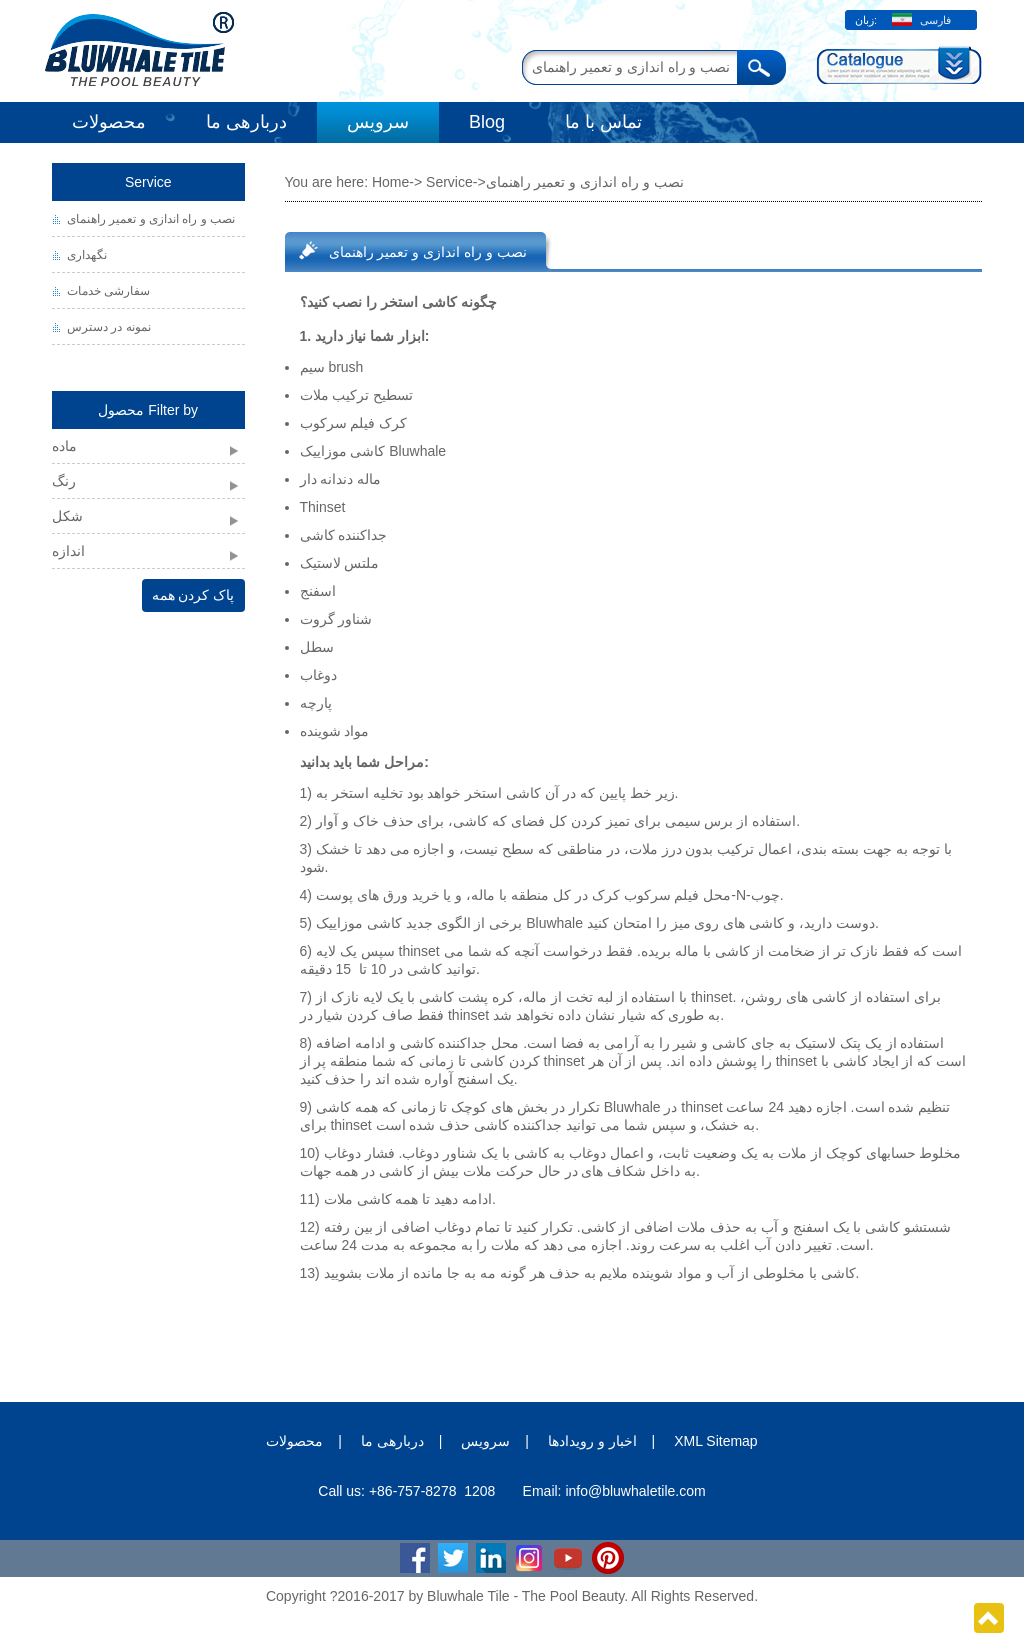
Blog (487, 122)
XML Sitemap (716, 1441)
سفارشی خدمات (108, 291)
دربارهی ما (246, 122)
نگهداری (87, 255)
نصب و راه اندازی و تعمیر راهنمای (151, 219)
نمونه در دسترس (109, 327)
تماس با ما (603, 122)
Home (390, 182)
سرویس (378, 122)
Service (148, 182)
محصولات (109, 122)
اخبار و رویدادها (592, 1441)
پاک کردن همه (193, 595)
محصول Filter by (148, 410)
